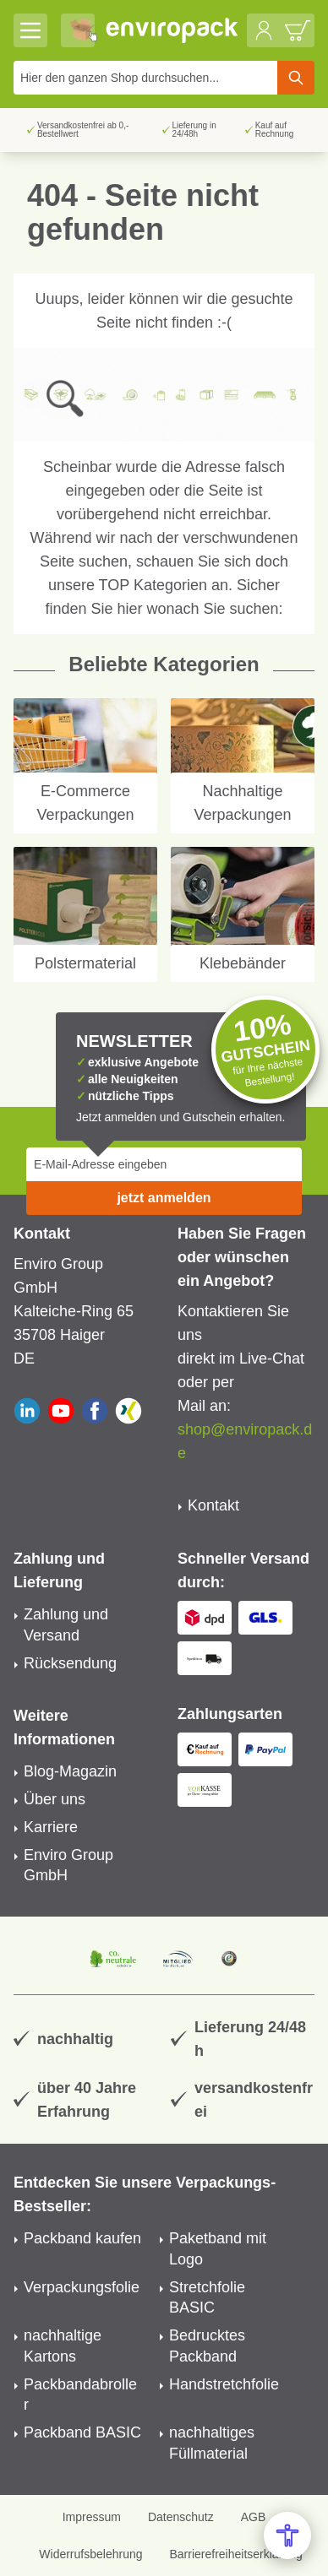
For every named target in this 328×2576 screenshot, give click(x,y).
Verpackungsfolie (81, 2287)
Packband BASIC (82, 2432)
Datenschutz (181, 2517)
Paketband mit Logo (217, 2249)
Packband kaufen (82, 2238)
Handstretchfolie (224, 2384)
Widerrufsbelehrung (90, 2554)
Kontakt (213, 1505)
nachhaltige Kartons (62, 2346)
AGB (253, 2517)
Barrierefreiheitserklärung (235, 2554)
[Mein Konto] (264, 30)
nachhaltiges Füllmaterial (211, 2443)
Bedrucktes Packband (207, 2346)
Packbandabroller (80, 2395)
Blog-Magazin (70, 1771)
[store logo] (172, 30)
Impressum (92, 2517)
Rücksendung (70, 1663)
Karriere (51, 1827)
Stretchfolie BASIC (207, 2298)
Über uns (54, 1799)
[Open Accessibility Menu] (287, 2535)
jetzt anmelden (163, 1197)
